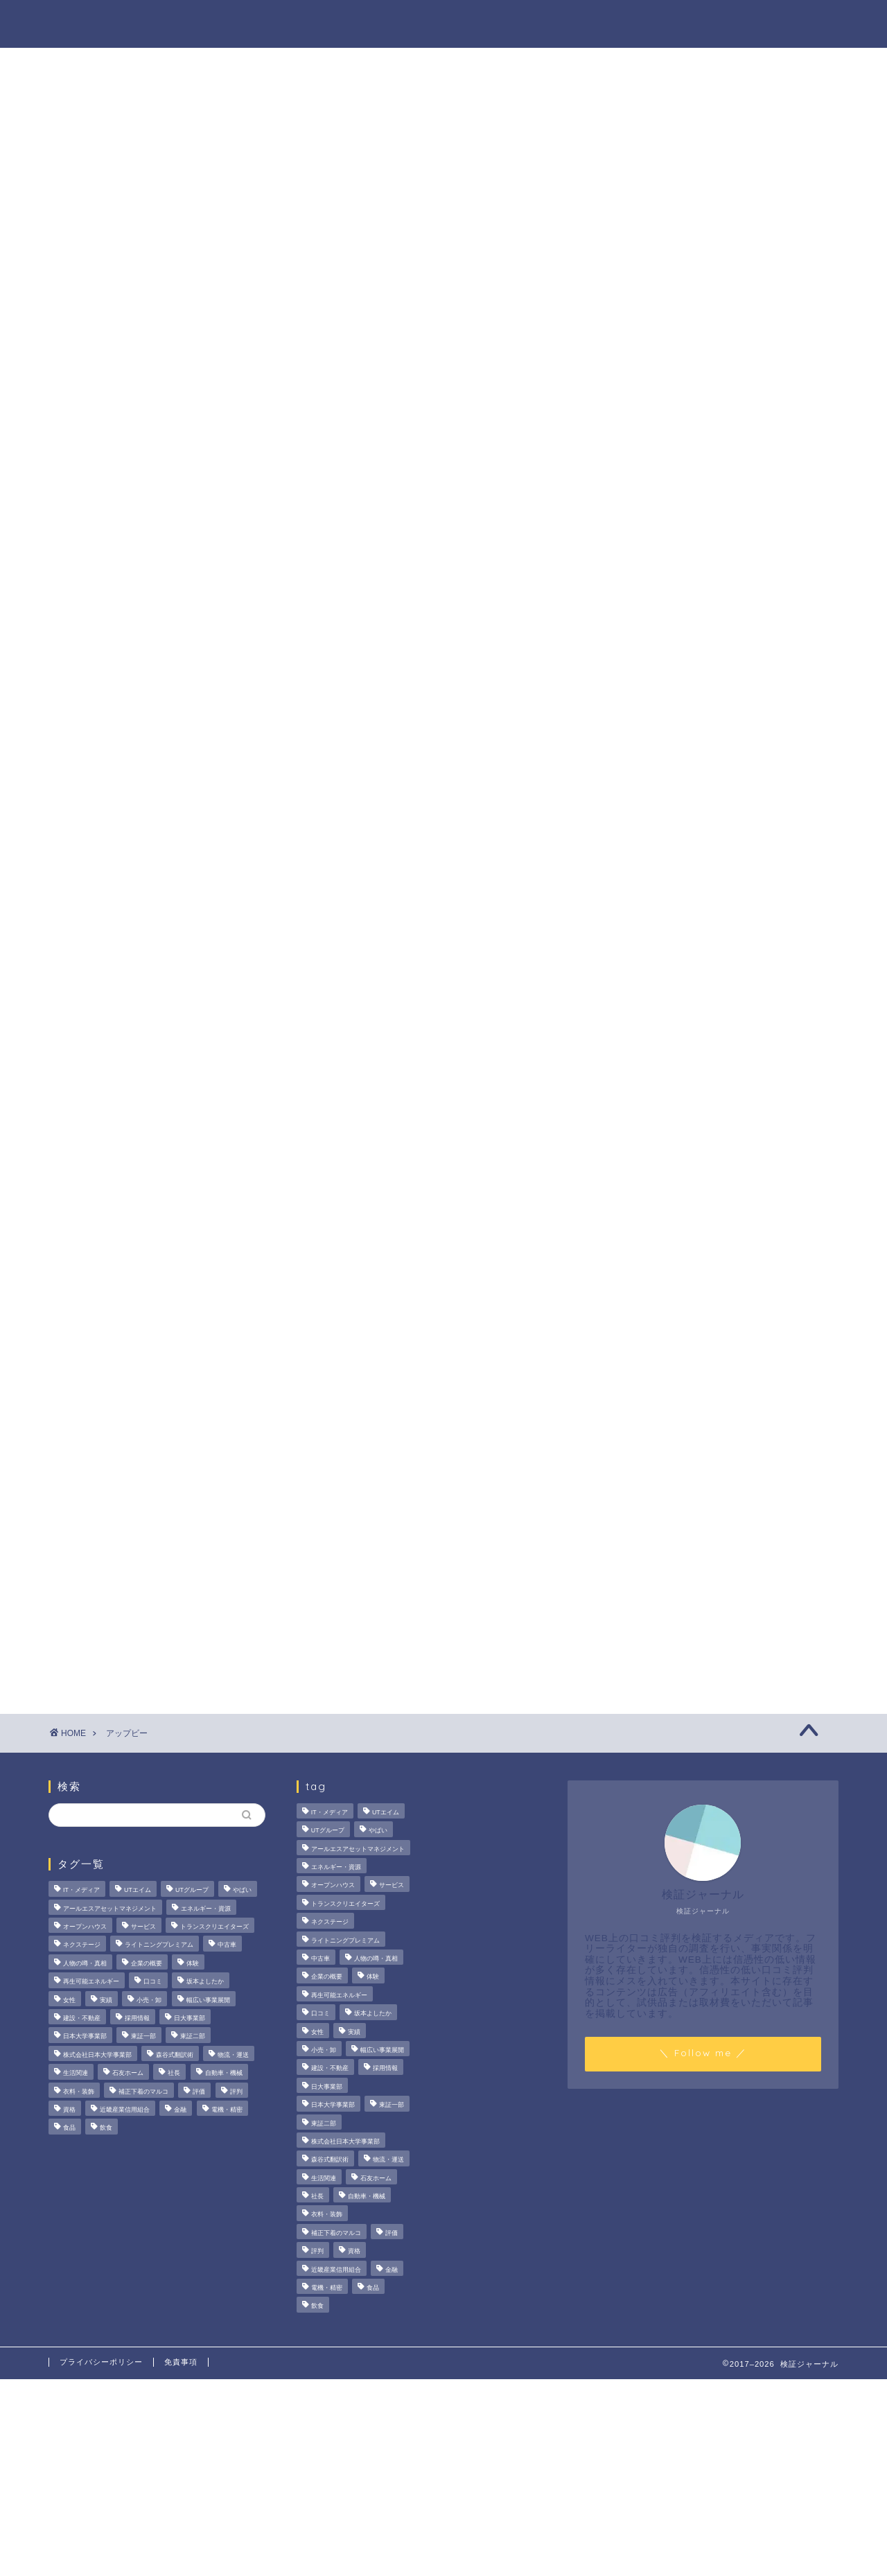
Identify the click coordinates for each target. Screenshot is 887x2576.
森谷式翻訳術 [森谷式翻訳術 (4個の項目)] (174, 2054)
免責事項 (180, 2362)
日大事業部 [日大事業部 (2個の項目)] (189, 2018)
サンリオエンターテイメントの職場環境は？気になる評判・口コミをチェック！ (724, 625)
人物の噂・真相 (519, 21)
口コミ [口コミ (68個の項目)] (152, 1982)
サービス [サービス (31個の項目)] (143, 1926)
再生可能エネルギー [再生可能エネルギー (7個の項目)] (91, 1982)
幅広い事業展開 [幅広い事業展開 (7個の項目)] (208, 2000)
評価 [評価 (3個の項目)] (199, 2091)
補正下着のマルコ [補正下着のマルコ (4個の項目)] (143, 2091)
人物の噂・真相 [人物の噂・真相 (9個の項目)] (85, 1963)
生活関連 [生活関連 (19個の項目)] (75, 2072)
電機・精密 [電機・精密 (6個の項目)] (227, 2109)
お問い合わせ (795, 21)
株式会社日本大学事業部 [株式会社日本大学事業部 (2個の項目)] (97, 2054)
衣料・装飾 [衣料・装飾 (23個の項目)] (78, 2091)
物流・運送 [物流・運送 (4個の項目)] (233, 2054)
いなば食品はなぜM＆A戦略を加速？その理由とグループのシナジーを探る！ (721, 706)
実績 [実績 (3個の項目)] (106, 2000)
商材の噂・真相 (407, 21)
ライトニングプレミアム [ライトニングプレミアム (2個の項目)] (159, 1945)
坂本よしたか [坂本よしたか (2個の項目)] (205, 1982)
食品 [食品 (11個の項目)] (69, 2128)
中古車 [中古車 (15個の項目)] (227, 1945)
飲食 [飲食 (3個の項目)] (106, 2128)
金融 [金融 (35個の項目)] (180, 2109)
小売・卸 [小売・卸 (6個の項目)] (149, 2000)
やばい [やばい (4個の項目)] (242, 1890)
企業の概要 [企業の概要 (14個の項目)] (146, 1963)
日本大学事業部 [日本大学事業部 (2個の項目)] (85, 2036)
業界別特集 (699, 21)
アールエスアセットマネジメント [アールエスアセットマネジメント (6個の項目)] (110, 1908)
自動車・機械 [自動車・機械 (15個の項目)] (224, 2072)
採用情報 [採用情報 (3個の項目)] (137, 2018)
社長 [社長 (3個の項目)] (174, 2072)
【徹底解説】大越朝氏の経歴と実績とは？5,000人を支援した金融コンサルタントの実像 (724, 786)
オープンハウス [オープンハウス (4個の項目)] (85, 1926)
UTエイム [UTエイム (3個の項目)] (137, 1890)
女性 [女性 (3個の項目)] (69, 2000)
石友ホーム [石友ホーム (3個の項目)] (127, 2072)
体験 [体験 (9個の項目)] (192, 1963)
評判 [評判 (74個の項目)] (236, 2091)
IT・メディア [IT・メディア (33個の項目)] (81, 1890)
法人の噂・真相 (294, 21)
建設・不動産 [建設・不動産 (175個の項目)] (81, 2018)
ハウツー (614, 21)
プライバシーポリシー (101, 2362)
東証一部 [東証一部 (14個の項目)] (143, 2036)
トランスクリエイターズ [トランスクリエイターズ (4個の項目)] (214, 1926)
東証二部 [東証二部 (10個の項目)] (192, 2036)
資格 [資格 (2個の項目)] (69, 2109)
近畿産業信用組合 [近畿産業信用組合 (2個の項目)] (125, 2109)
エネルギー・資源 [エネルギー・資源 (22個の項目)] (206, 1908)
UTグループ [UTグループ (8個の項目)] (192, 1890)
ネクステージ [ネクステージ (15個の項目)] (81, 1945)
